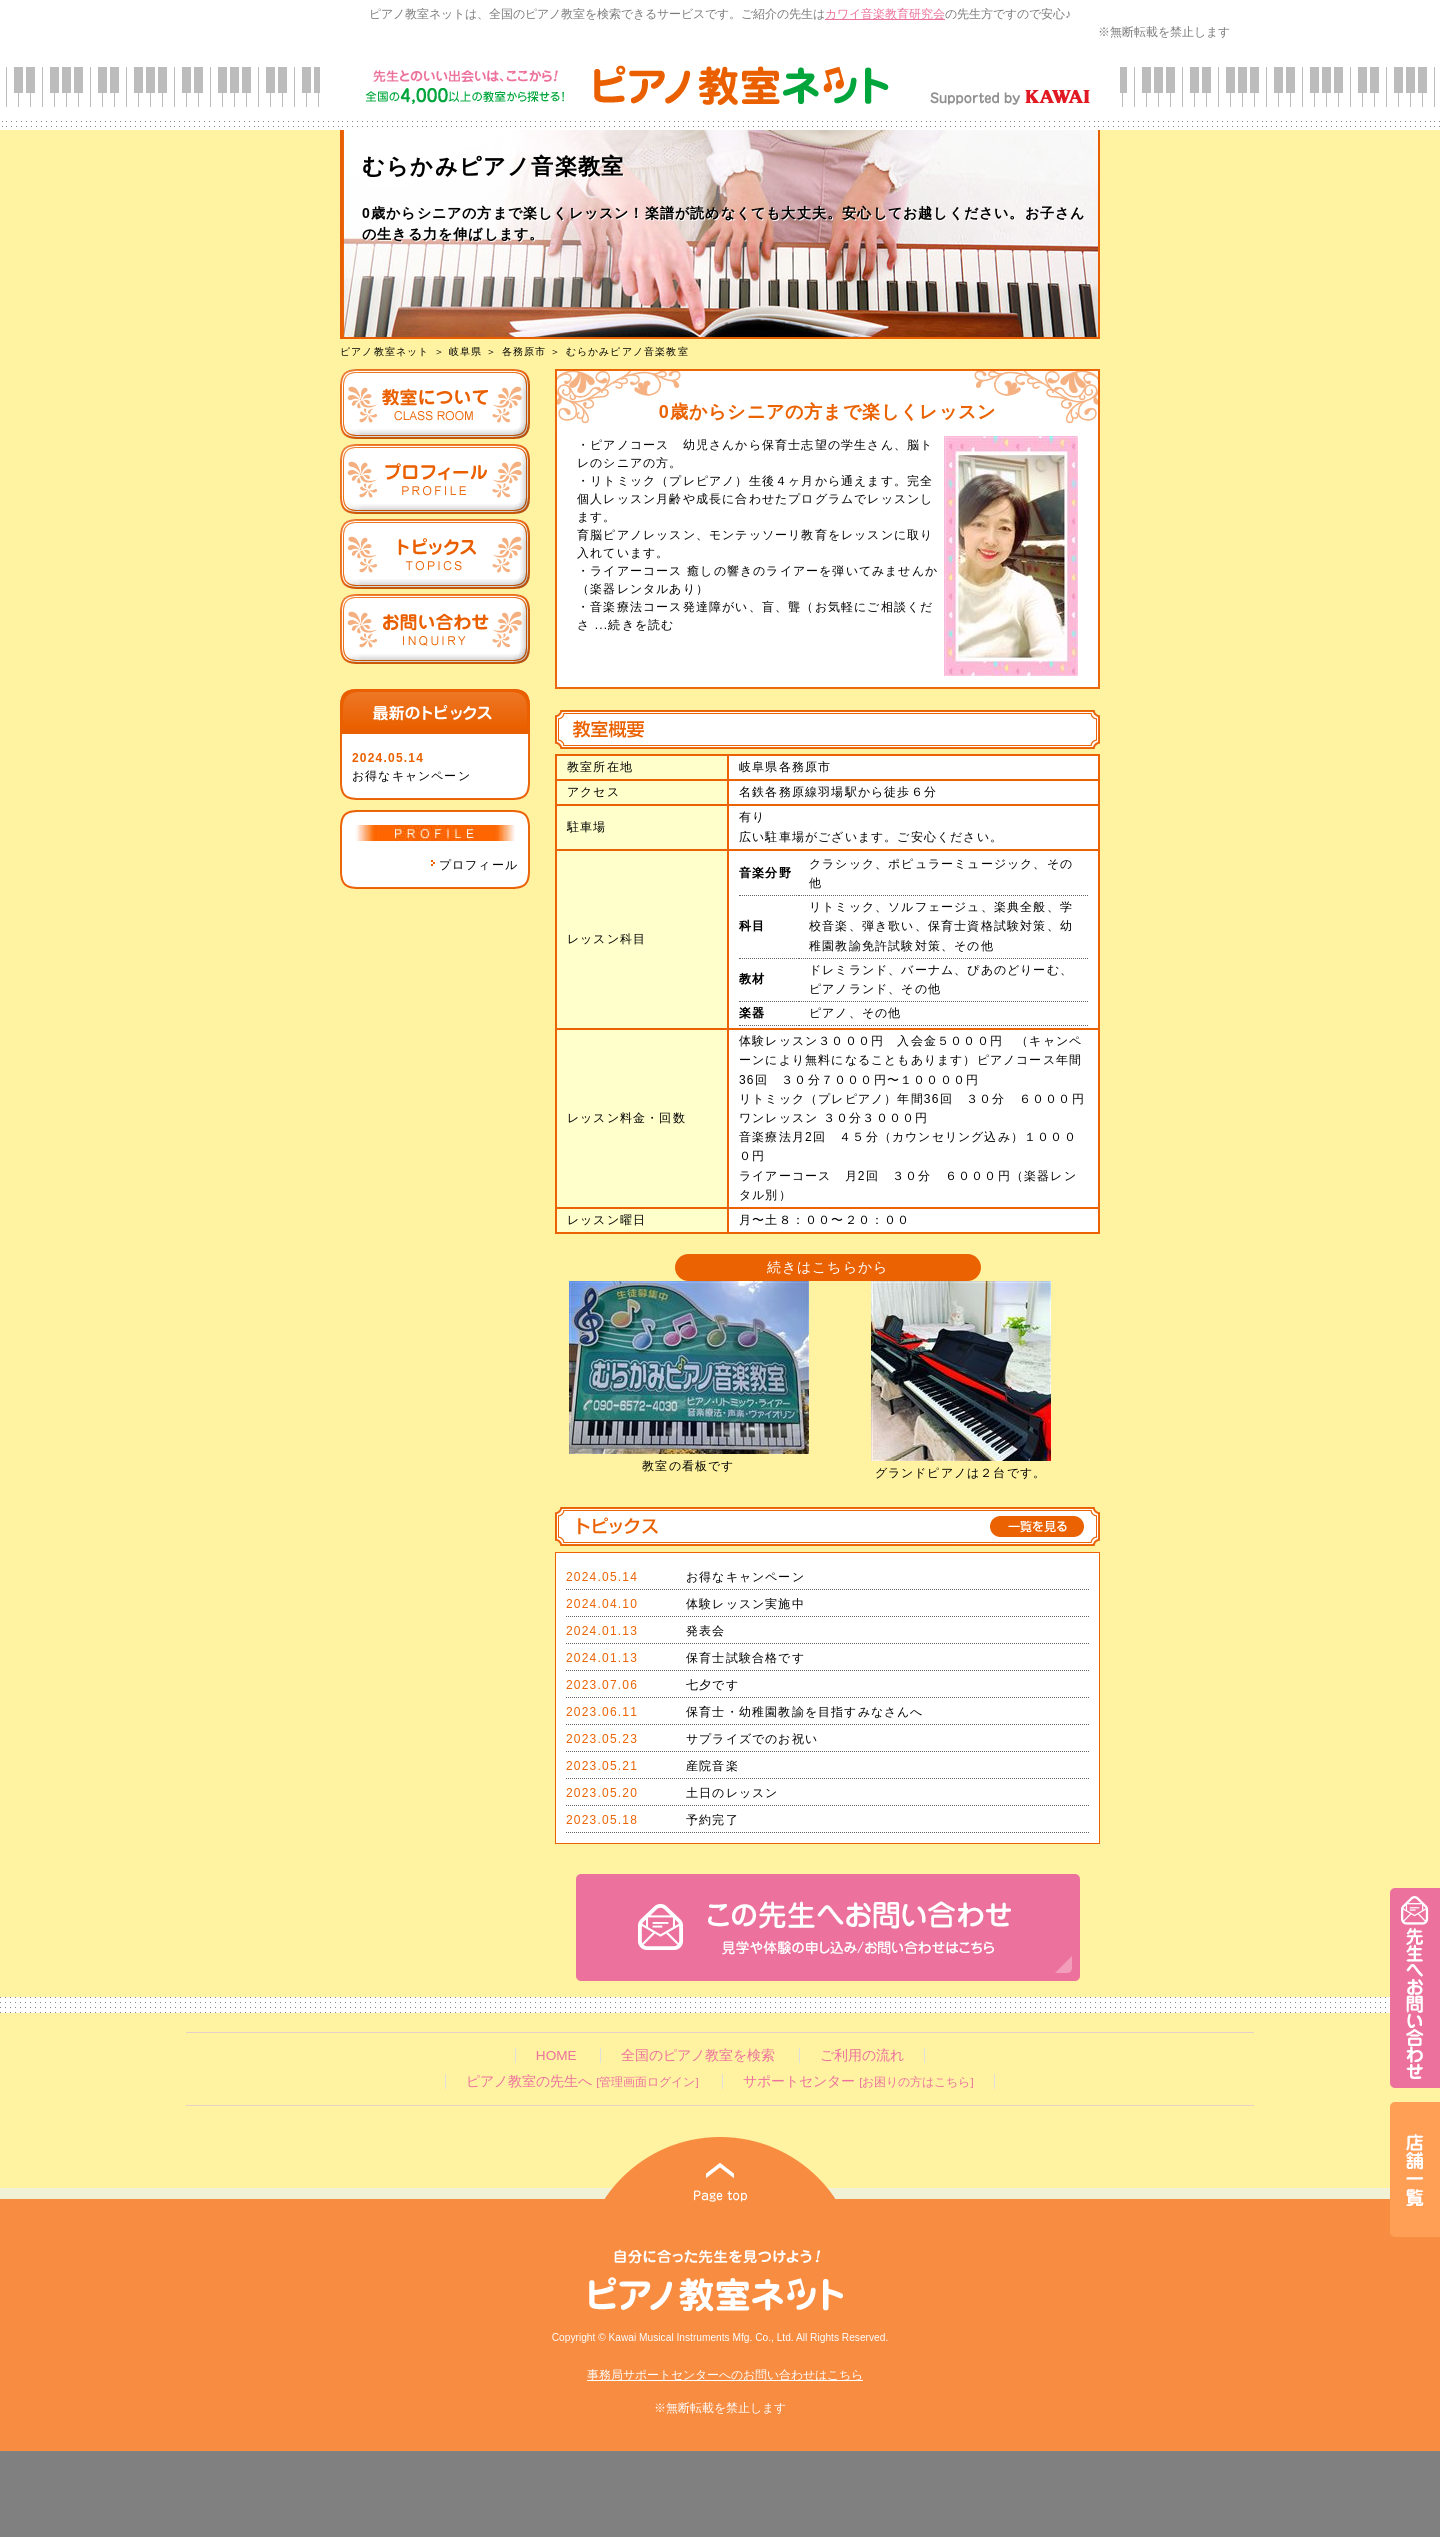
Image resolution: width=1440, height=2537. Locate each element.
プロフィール (474, 865)
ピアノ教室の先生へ (582, 2081)
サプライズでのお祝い (752, 1739)
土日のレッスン (732, 1793)
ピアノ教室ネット (385, 351)
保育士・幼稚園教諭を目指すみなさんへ (805, 1712)
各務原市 (524, 351)
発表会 (706, 1631)
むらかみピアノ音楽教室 (627, 351)
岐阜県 (466, 351)
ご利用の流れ (862, 2055)
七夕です (712, 1685)
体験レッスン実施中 (745, 1604)
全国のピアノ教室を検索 (698, 2055)
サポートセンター (858, 2081)
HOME (556, 2055)
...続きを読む (632, 625)
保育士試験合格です (745, 1658)
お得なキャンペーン (411, 776)
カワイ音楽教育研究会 (885, 14)
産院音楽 (712, 1766)
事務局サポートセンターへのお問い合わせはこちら (725, 2375)
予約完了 (712, 1820)
